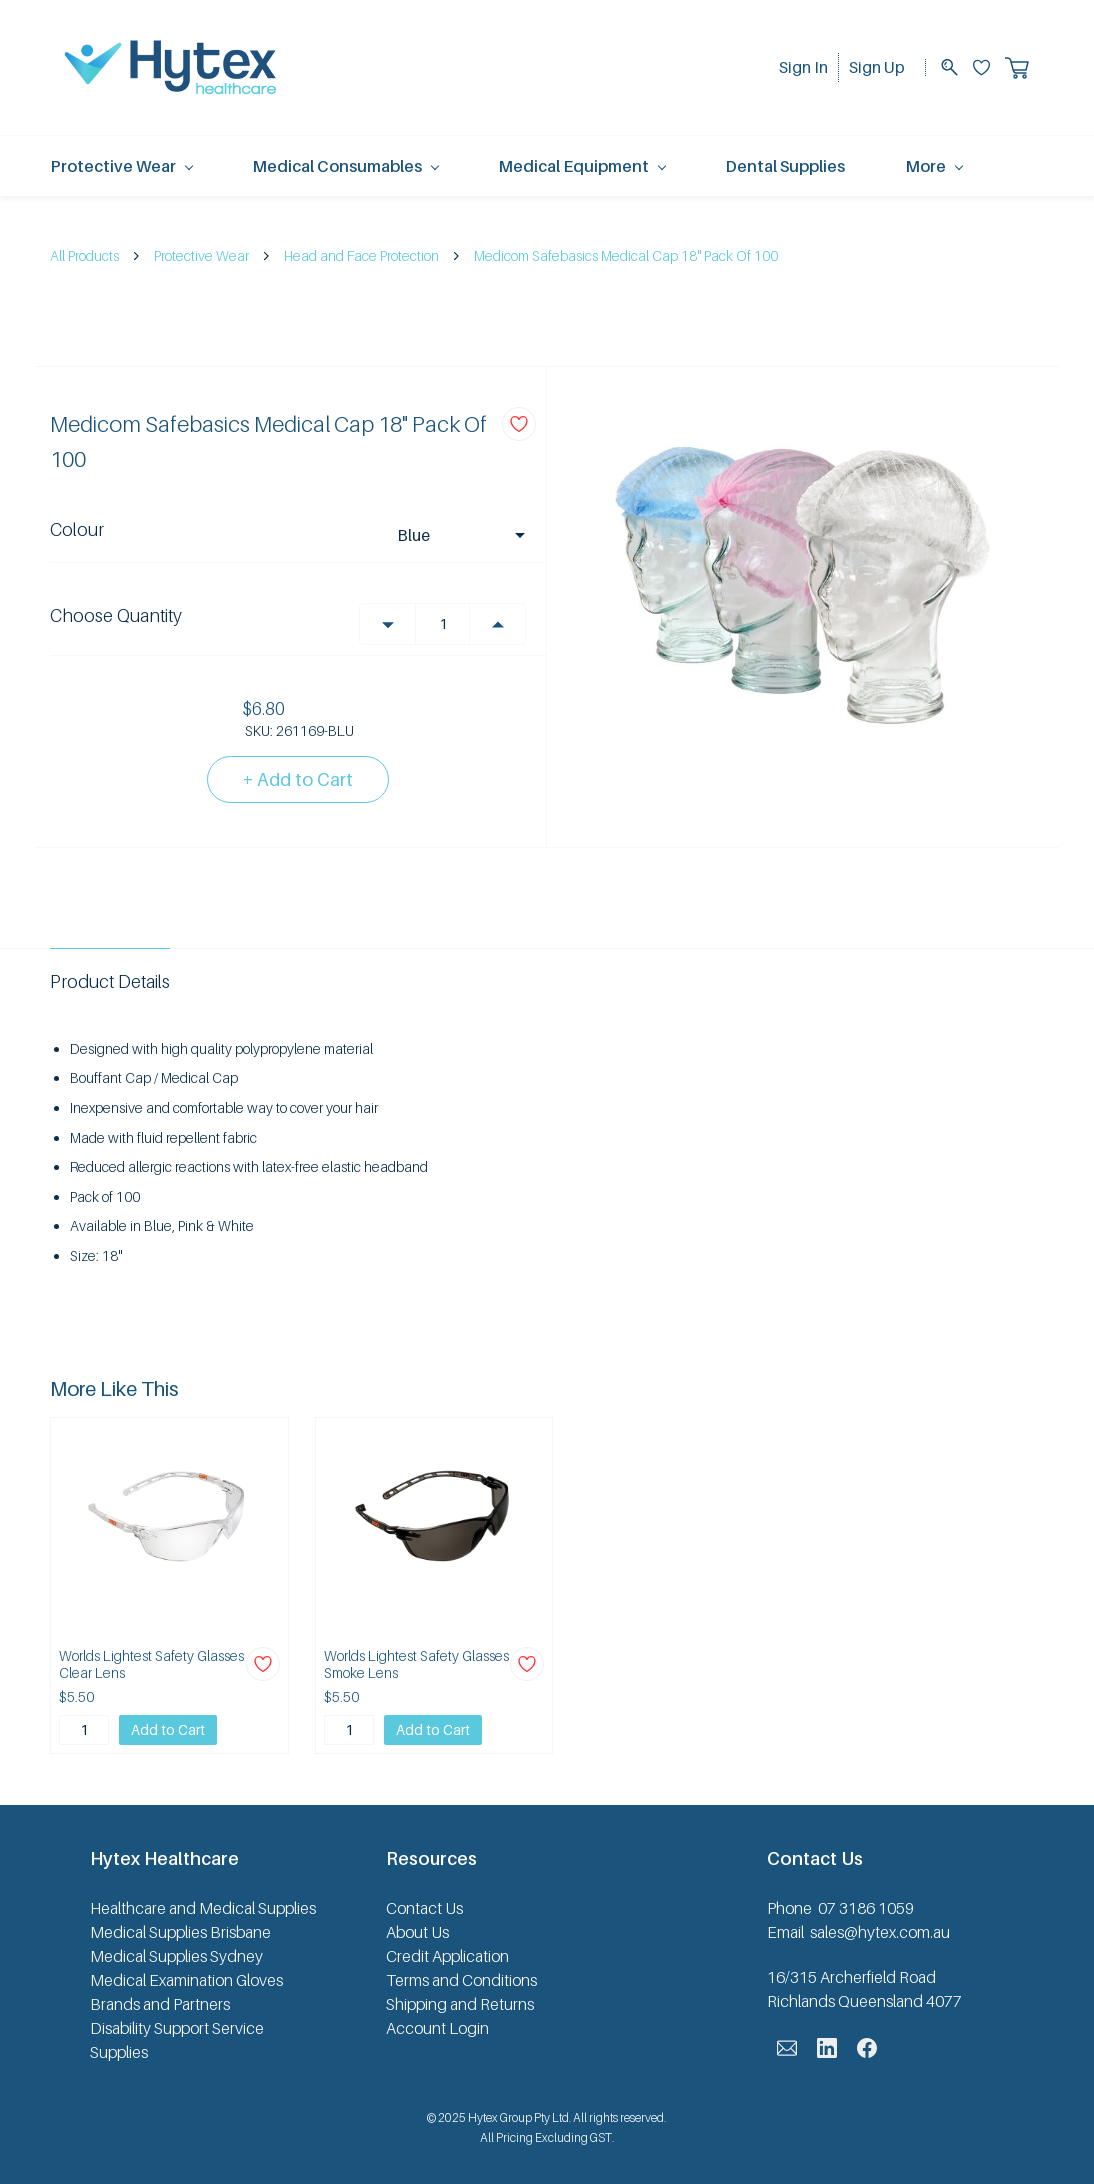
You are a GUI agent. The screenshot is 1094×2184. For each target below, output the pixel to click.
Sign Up (877, 67)
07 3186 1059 (866, 1908)
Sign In (803, 67)
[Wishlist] (989, 67)
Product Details (110, 981)
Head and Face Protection (361, 255)
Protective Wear (201, 255)
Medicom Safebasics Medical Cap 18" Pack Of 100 (626, 255)
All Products (84, 255)
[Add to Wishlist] (519, 424)
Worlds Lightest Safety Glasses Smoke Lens (416, 1664)
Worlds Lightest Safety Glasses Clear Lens (151, 1664)
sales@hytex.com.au (880, 1932)
